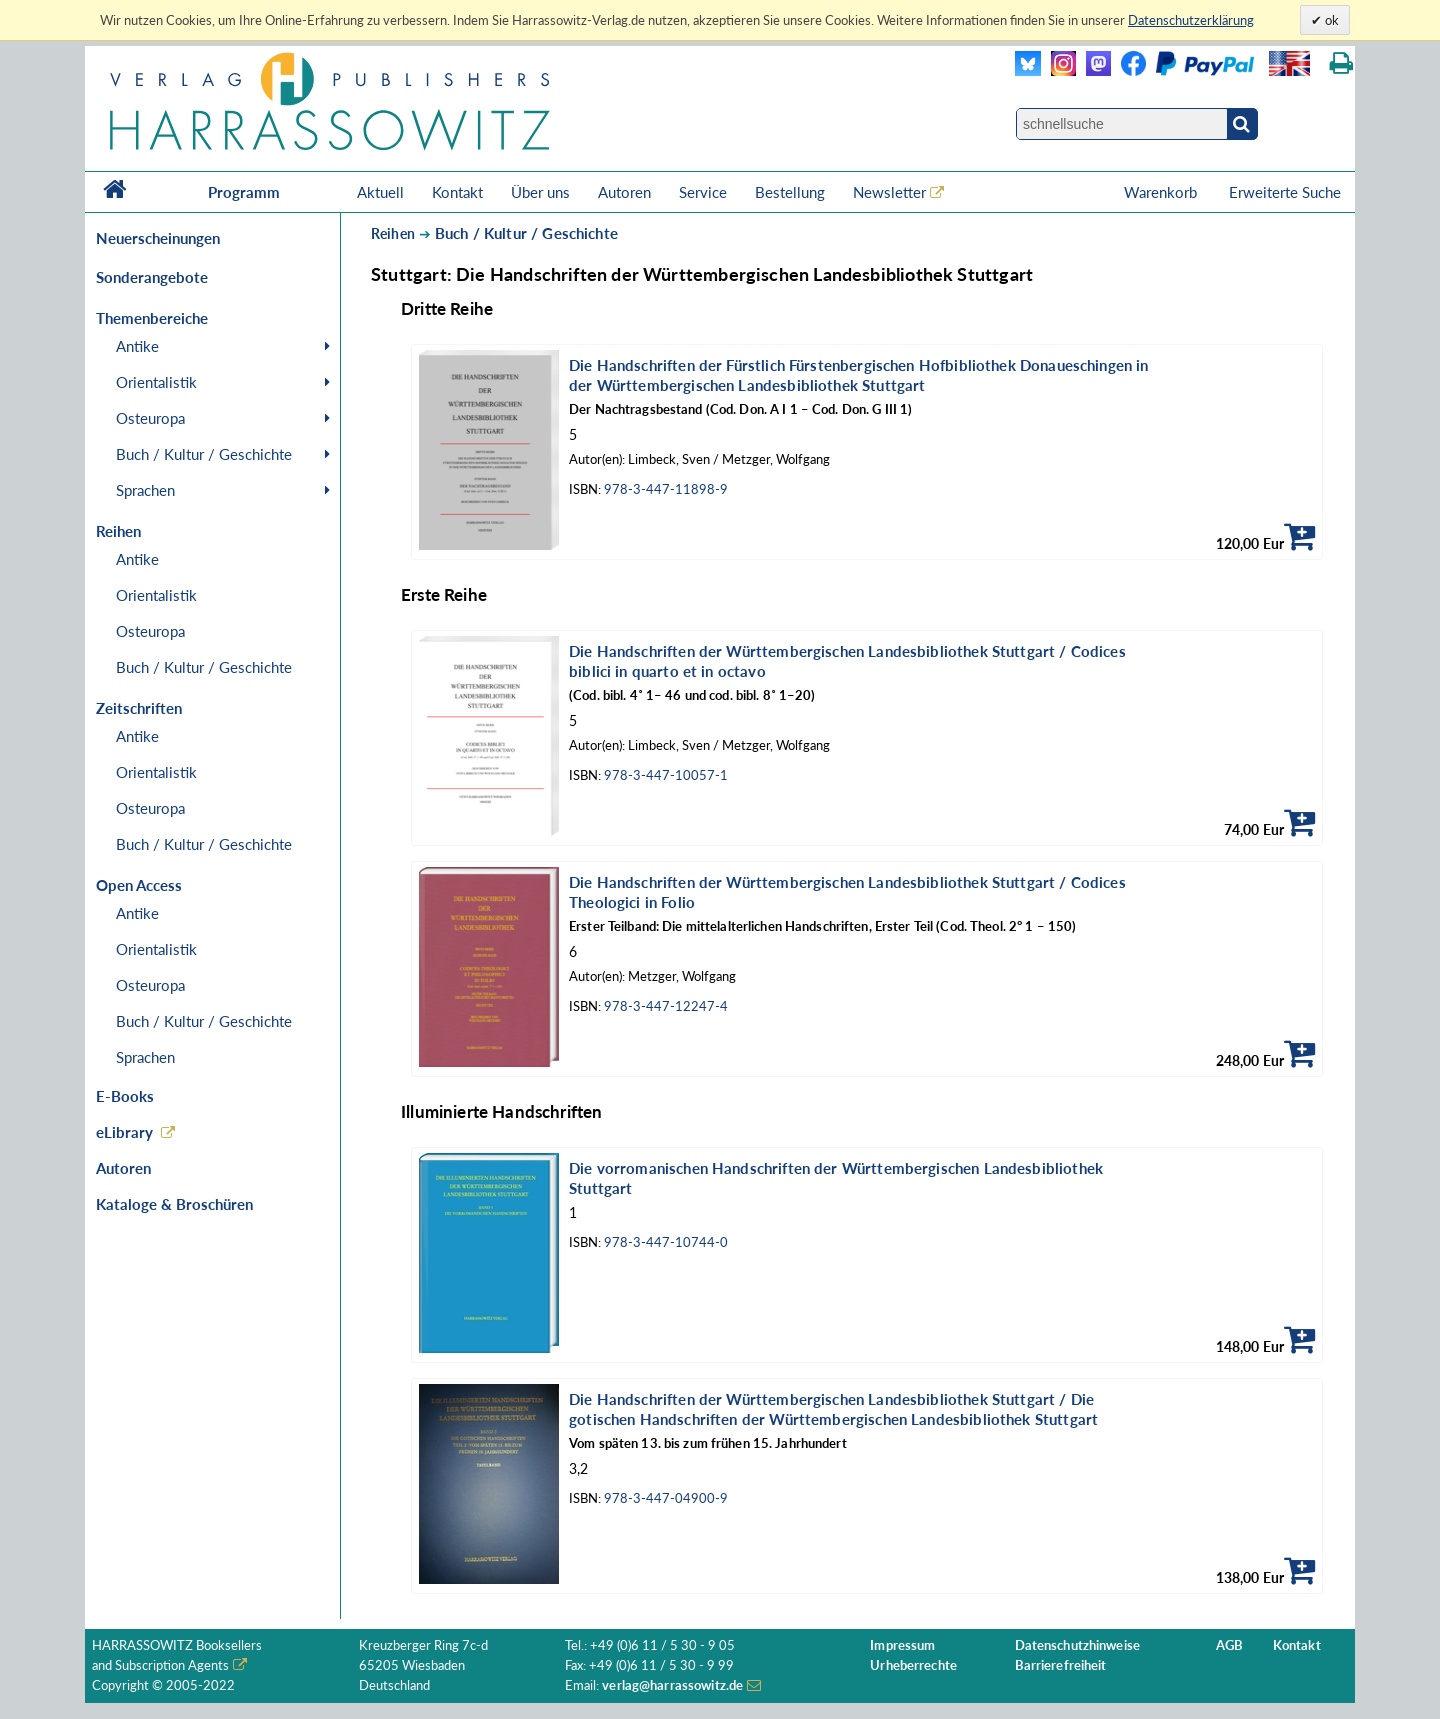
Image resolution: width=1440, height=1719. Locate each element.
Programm (244, 192)
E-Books (125, 1096)
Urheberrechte (913, 1665)
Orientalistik (156, 382)
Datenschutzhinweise (1077, 1645)
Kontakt (457, 192)
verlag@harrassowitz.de (672, 1685)
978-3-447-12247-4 (666, 1006)
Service (703, 192)
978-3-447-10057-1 (666, 775)
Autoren (624, 192)
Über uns (540, 192)
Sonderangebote (152, 277)
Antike (137, 346)
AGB (1229, 1645)
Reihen (393, 233)
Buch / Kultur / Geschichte (204, 454)
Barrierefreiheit (1061, 1665)
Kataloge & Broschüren (174, 1204)
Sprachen (145, 490)
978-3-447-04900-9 (666, 1498)
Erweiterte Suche (1285, 192)
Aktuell (380, 192)
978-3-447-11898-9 (666, 489)
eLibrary (124, 1132)
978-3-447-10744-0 (666, 1242)
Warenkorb (1162, 192)
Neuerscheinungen (158, 238)
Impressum (902, 1645)
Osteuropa (150, 418)
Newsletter (889, 192)
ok (1330, 20)
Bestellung (790, 192)
